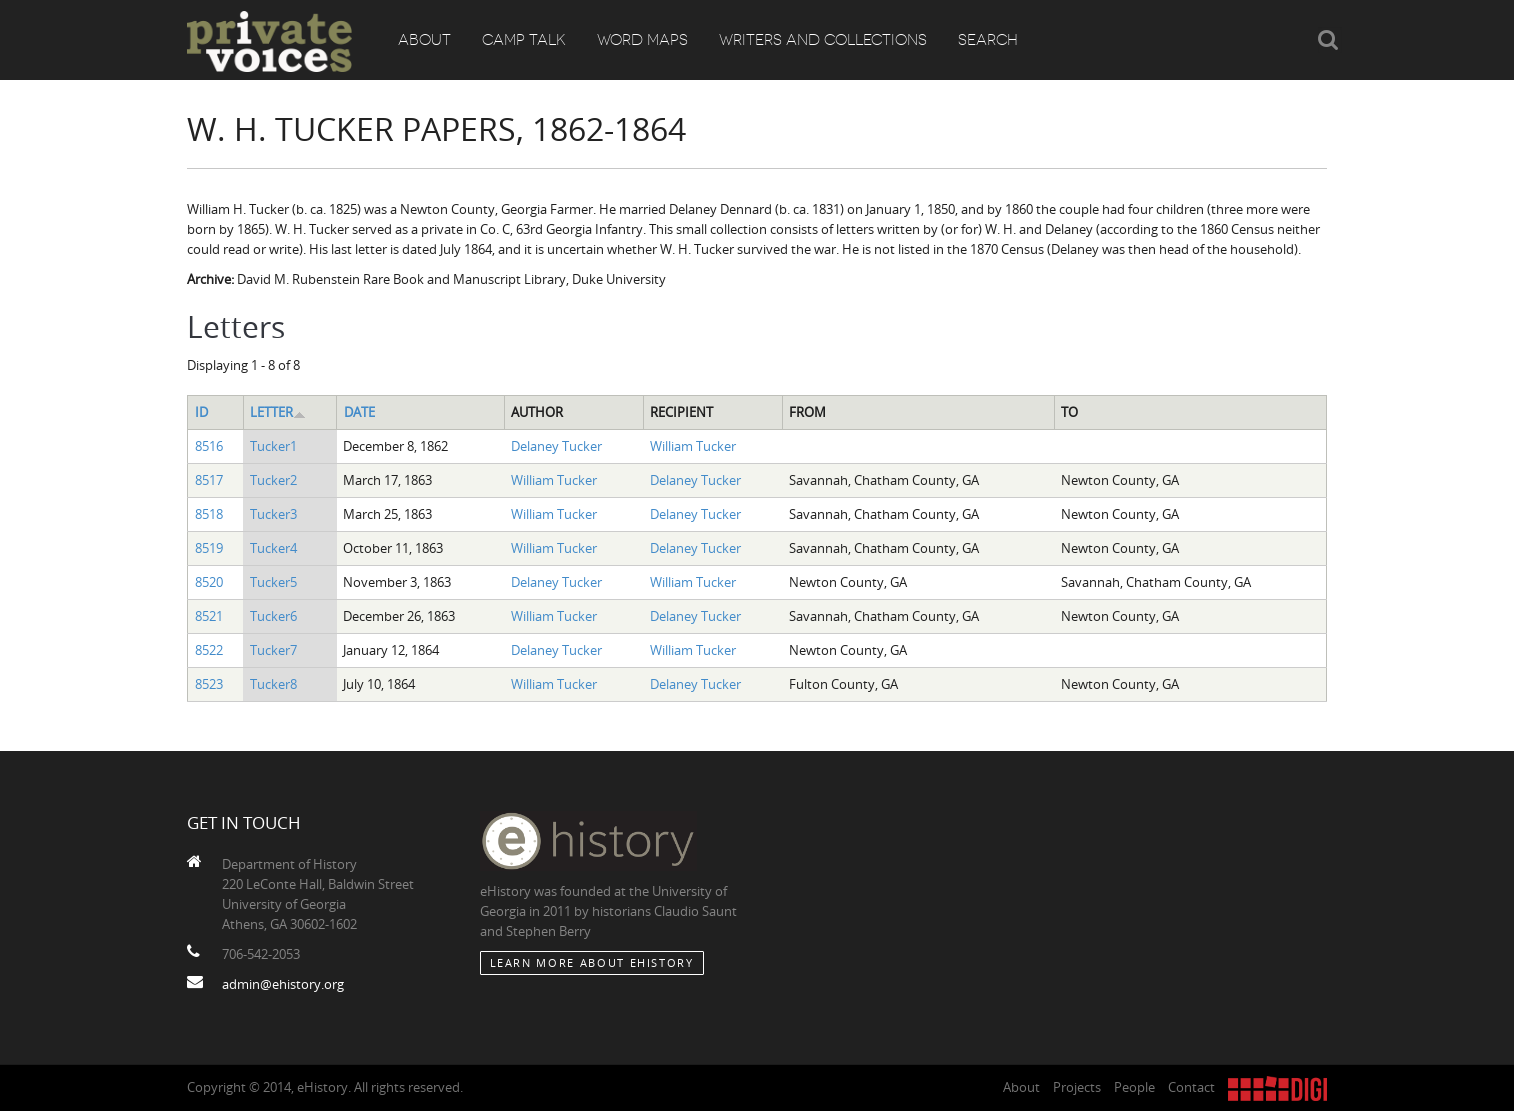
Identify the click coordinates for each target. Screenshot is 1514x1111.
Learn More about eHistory (592, 962)
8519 (209, 548)
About (424, 40)
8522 (209, 650)
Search (988, 40)
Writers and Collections (823, 40)
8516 (209, 446)
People (1134, 1087)
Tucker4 (273, 548)
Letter (278, 412)
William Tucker (693, 446)
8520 (209, 582)
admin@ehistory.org (283, 984)
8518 (209, 514)
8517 (209, 480)
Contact (1191, 1087)
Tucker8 (273, 684)
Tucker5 (273, 582)
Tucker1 (273, 446)
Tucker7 (273, 650)
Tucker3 (273, 514)
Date (359, 412)
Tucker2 (273, 480)
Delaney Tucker (556, 446)
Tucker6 (273, 616)
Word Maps (642, 40)
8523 (209, 684)
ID (201, 412)
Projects (1077, 1087)
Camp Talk (524, 40)
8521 (209, 616)
